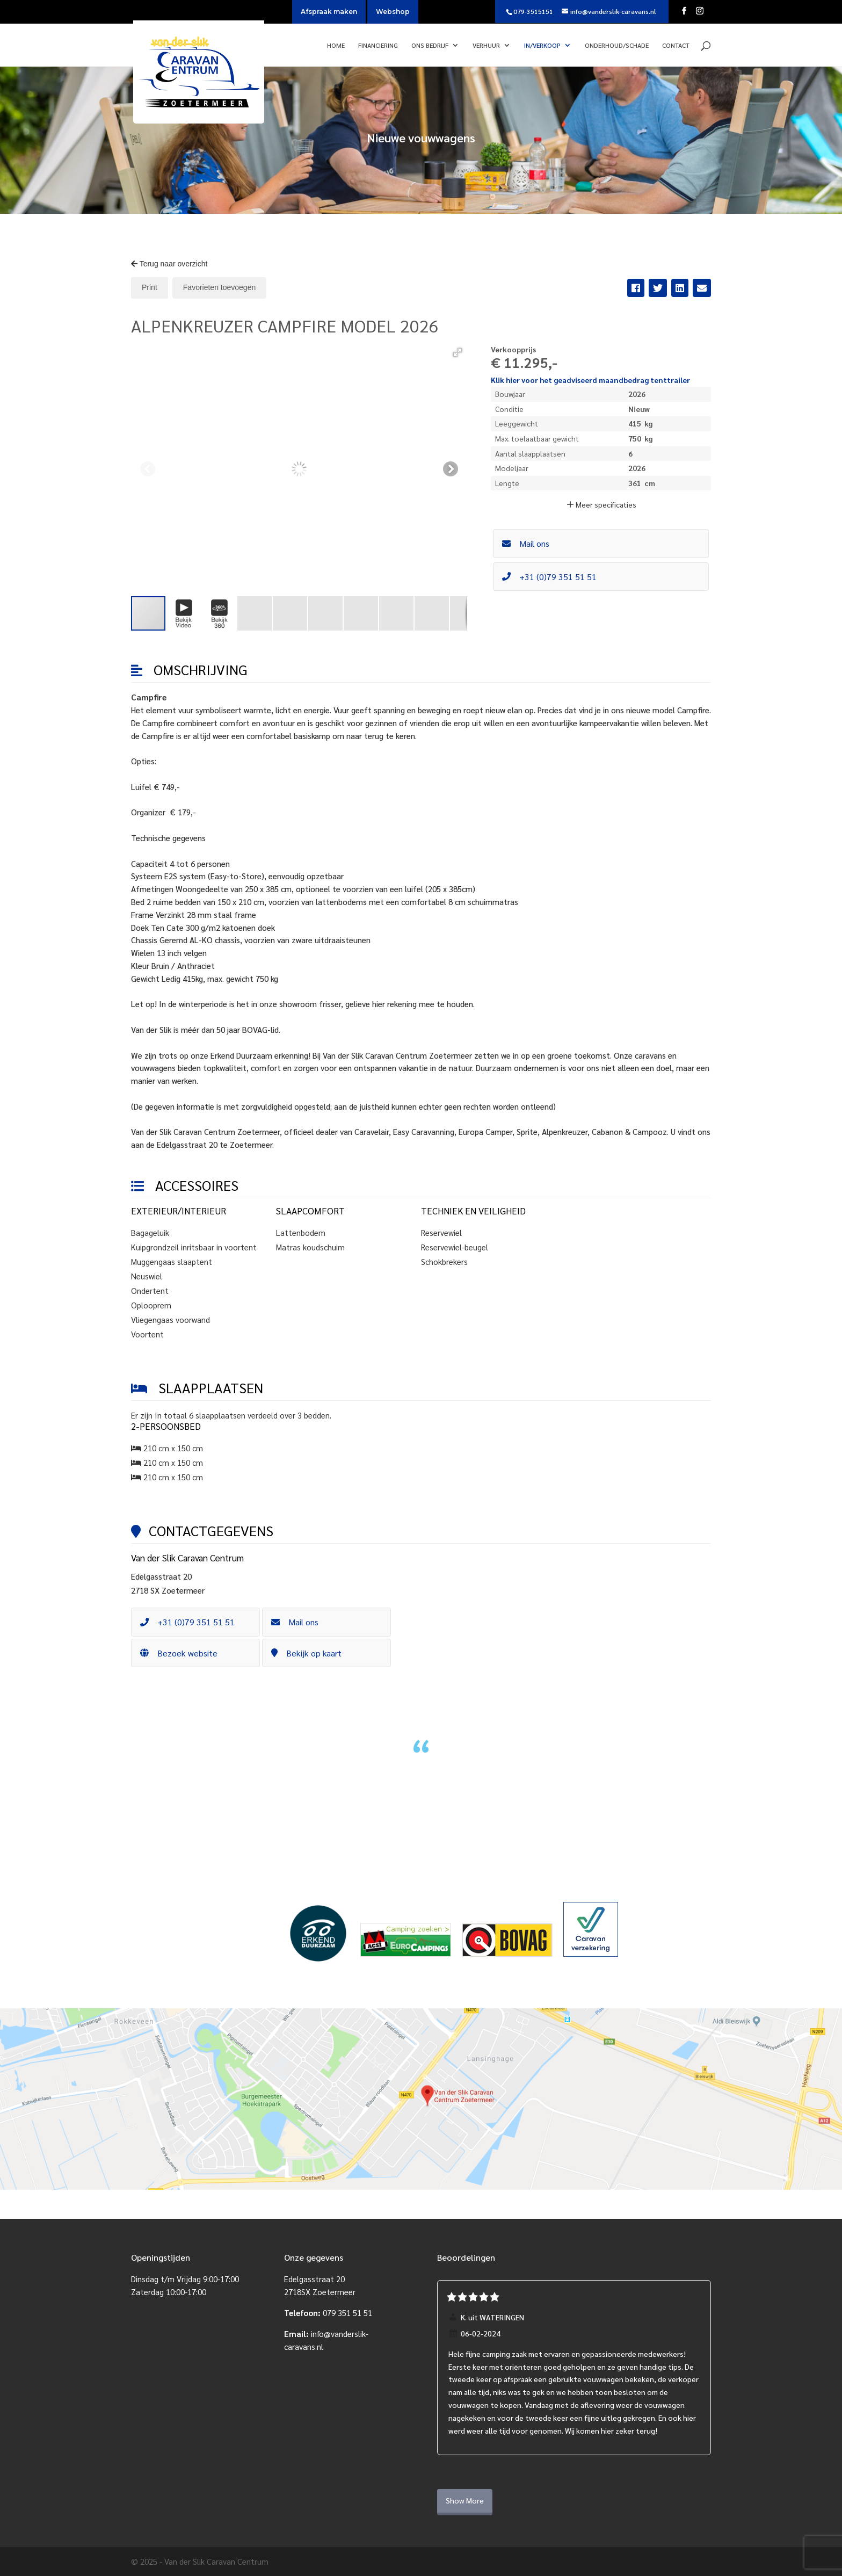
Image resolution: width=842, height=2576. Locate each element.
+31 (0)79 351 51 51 (549, 576)
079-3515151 (533, 11)
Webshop (393, 12)
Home (336, 45)
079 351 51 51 (347, 2312)
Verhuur (486, 45)
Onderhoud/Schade (617, 45)
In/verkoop (542, 45)
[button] (457, 352)
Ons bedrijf (429, 45)
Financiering (378, 45)
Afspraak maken (329, 12)
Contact (675, 45)
